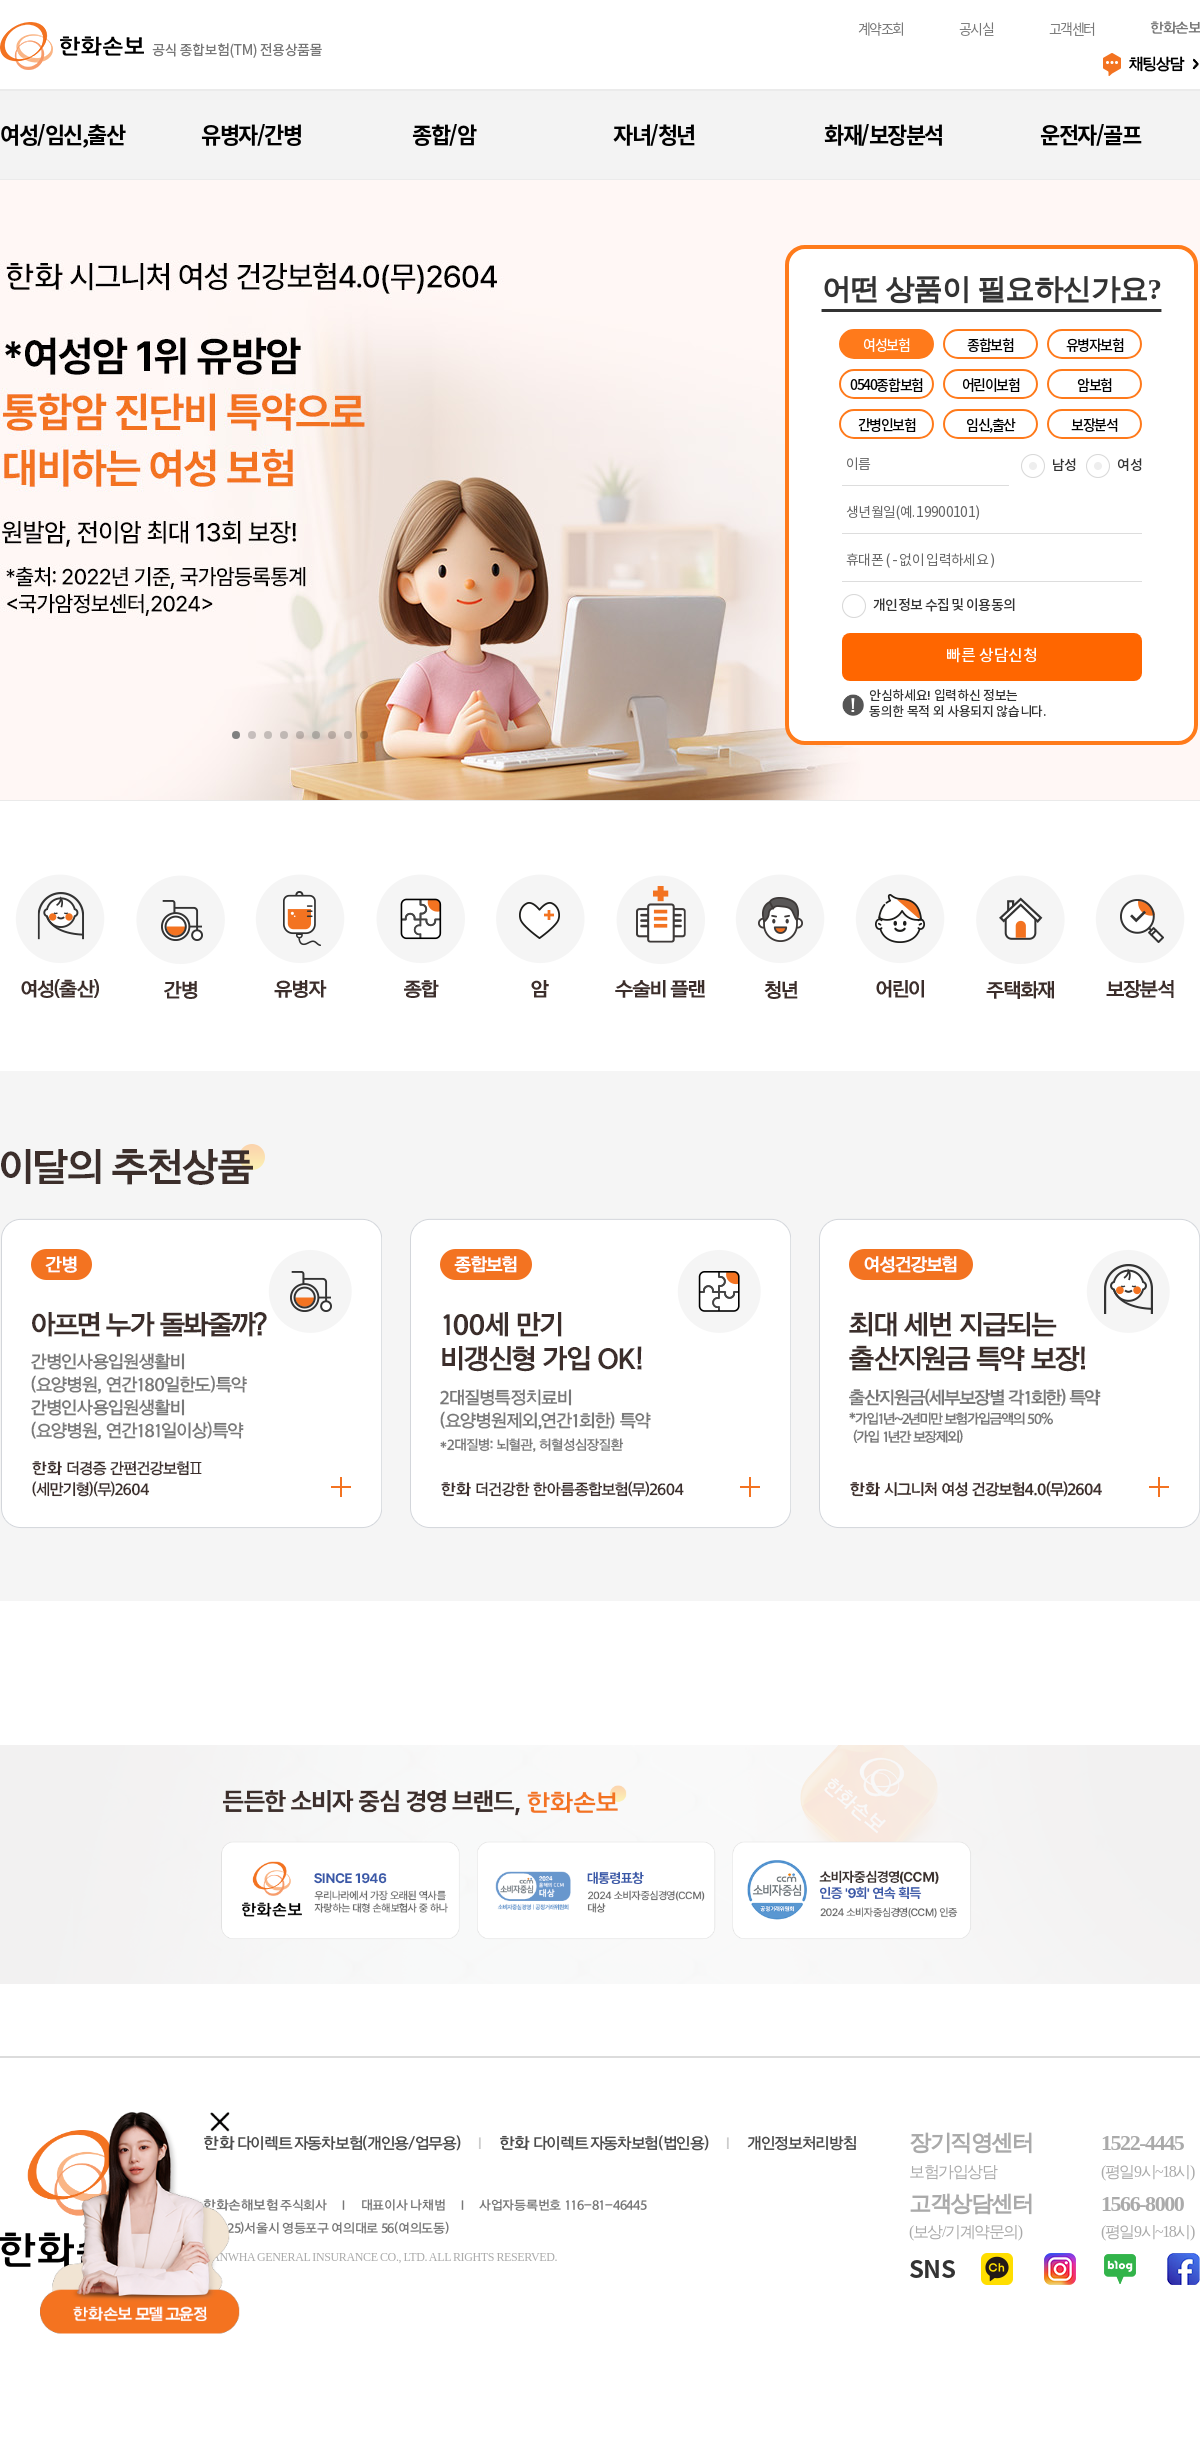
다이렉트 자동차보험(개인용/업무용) (331, 2143)
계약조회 (881, 28)
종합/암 (443, 133)
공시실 (976, 28)
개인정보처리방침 (801, 2143)
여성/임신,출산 (62, 133)
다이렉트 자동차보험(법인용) (604, 2143)
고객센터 (1072, 28)
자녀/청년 (654, 133)
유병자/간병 (251, 133)
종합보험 (990, 344)
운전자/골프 (1090, 133)
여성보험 (886, 344)
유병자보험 (1095, 344)
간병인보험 (887, 424)
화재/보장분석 (883, 133)
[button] (236, 735)
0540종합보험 (886, 384)
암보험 (1094, 384)
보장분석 (1094, 424)
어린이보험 (991, 384)
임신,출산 (990, 424)
